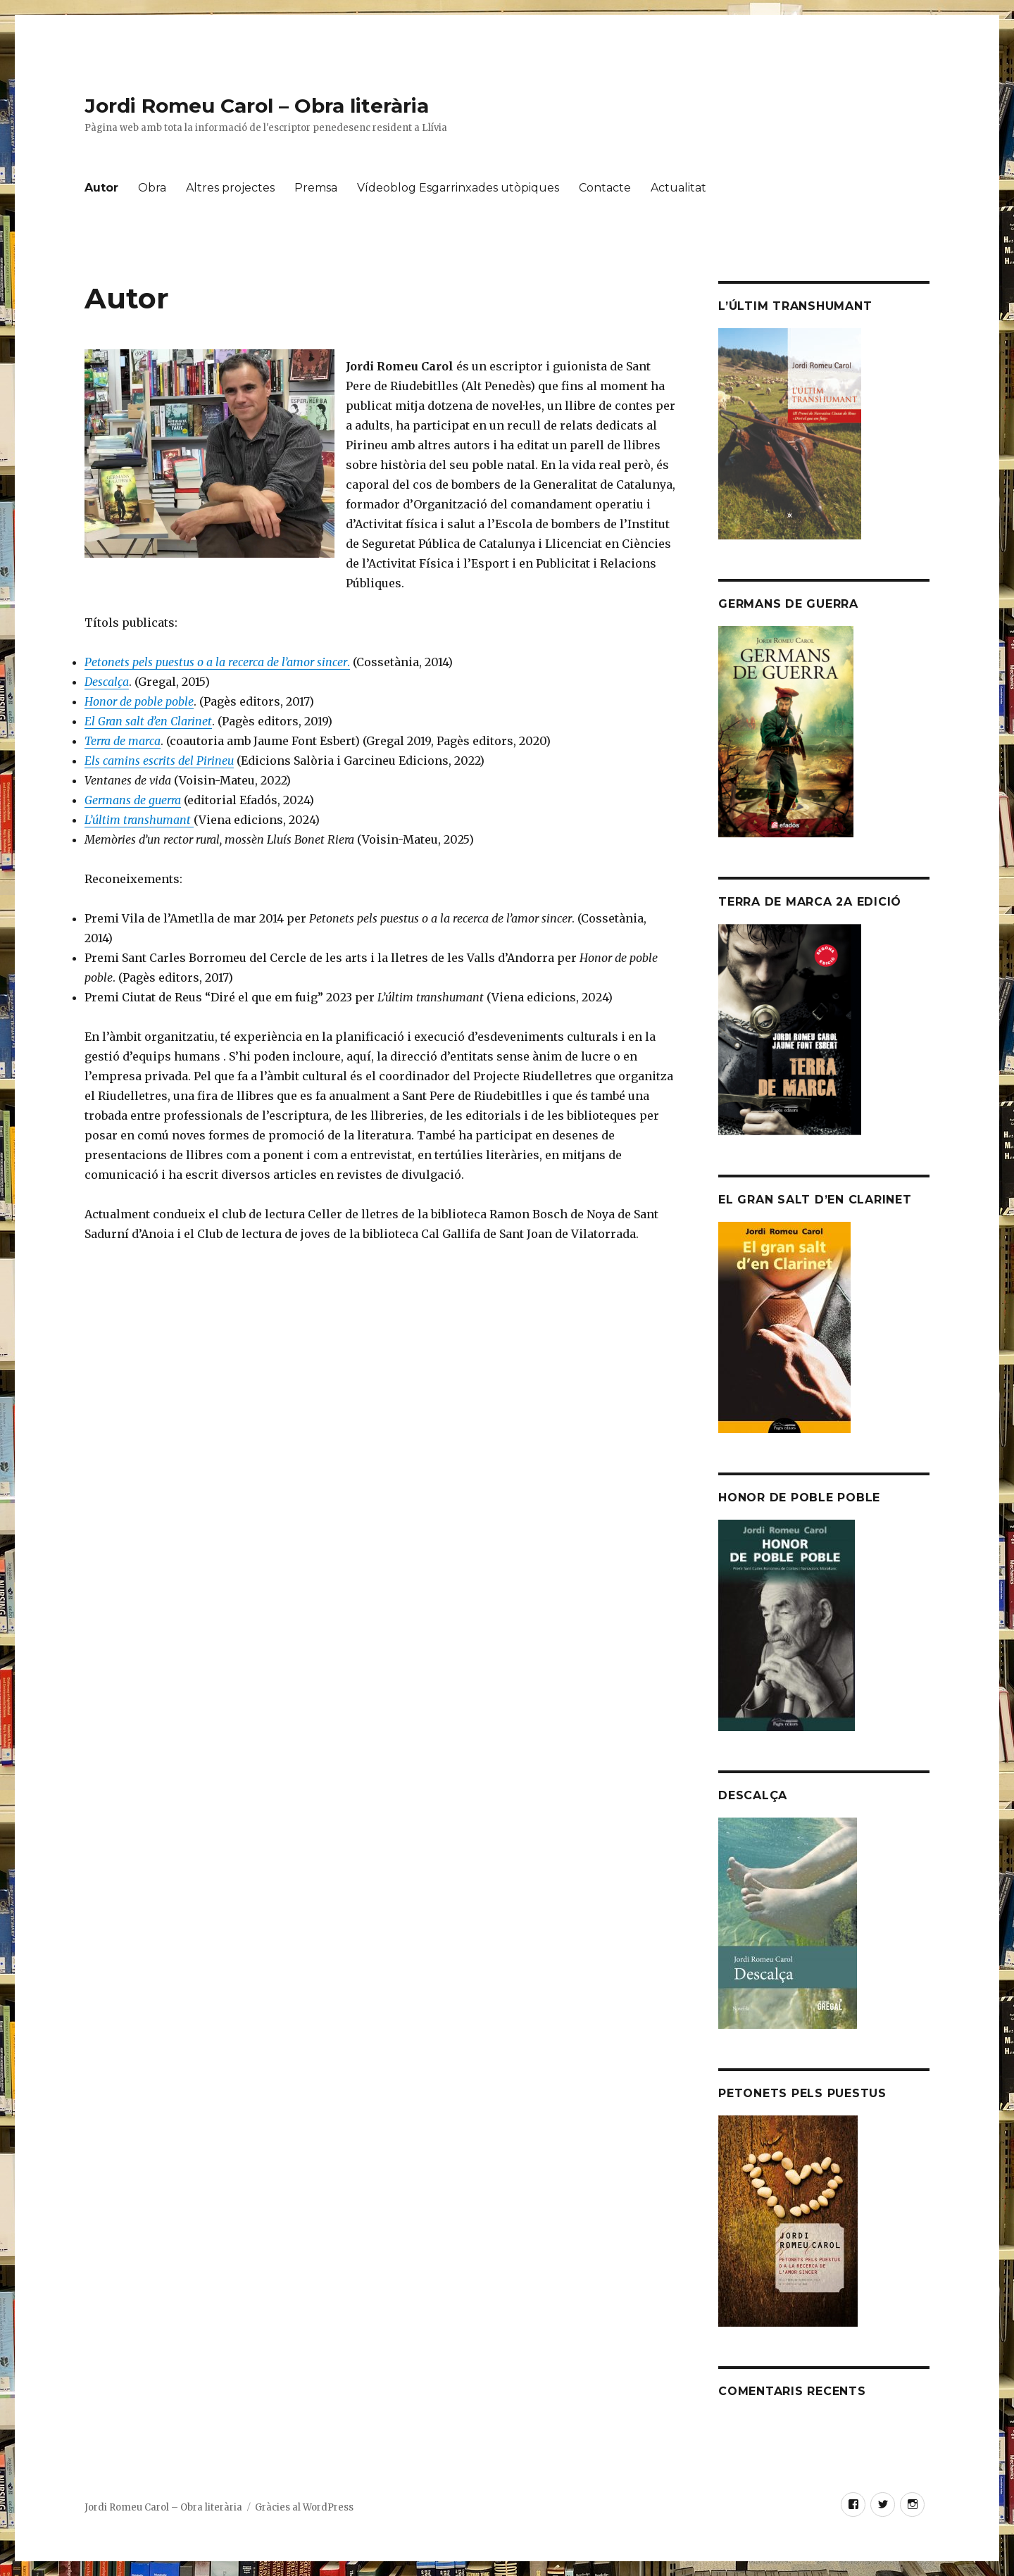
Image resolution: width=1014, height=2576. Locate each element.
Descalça (106, 682)
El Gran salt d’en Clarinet (148, 721)
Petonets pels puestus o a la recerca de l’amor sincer (215, 662)
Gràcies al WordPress (304, 2507)
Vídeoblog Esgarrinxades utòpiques (458, 187)
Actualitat (678, 187)
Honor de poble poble (139, 701)
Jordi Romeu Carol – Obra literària (256, 106)
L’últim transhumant (139, 820)
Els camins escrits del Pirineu (159, 761)
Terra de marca (122, 741)
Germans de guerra (132, 800)
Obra (152, 187)
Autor (101, 187)
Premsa (315, 187)
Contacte (605, 187)
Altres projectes (230, 187)
